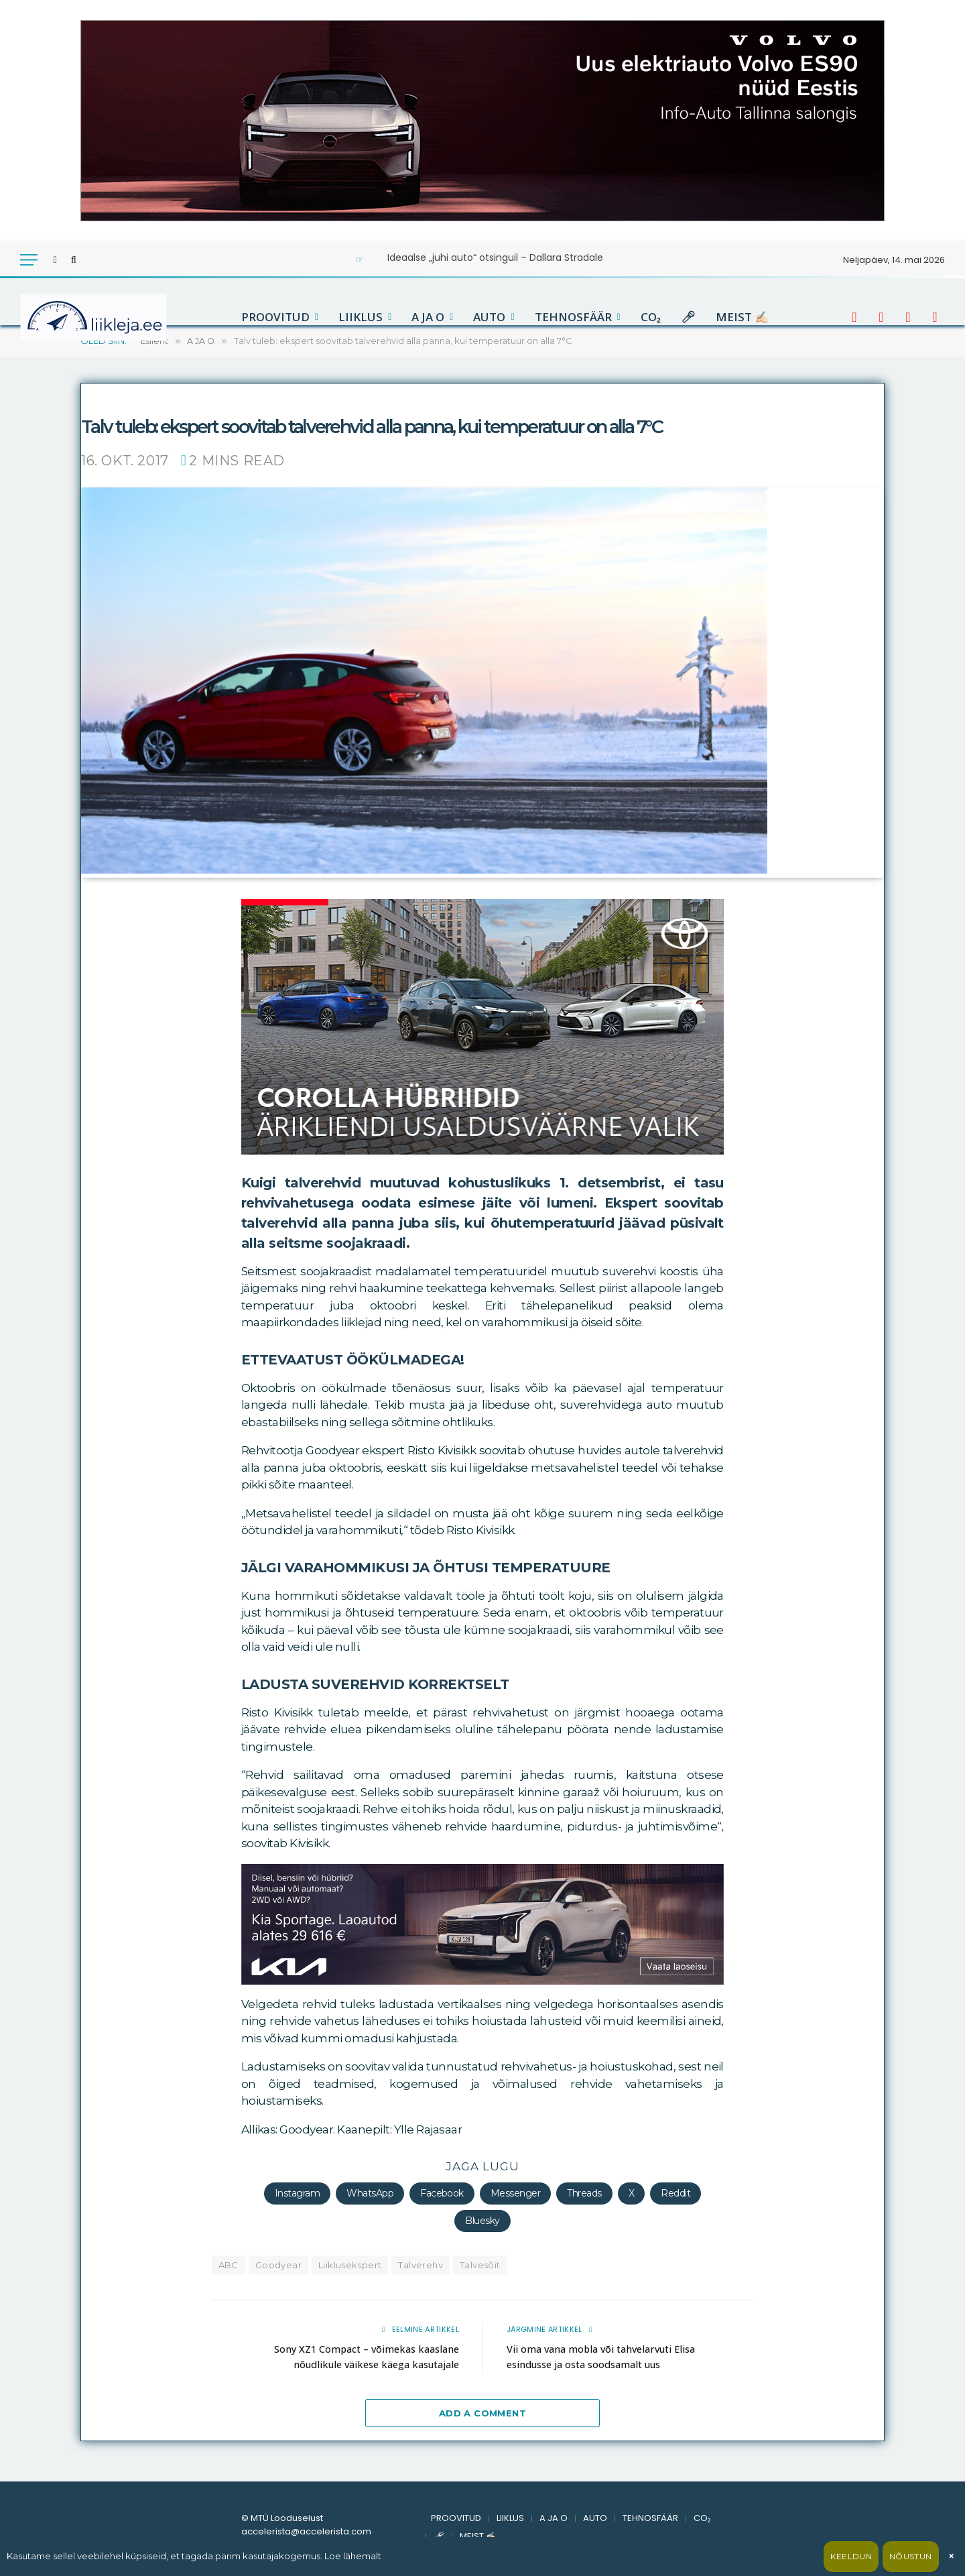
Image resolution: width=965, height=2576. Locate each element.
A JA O (427, 317)
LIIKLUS (360, 317)
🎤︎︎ (688, 317)
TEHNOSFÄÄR (573, 317)
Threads (584, 2192)
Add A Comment (482, 2413)
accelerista (130, 394)
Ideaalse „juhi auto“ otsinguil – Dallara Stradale (495, 257)
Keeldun (851, 2556)
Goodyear (278, 2264)
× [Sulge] (951, 2556)
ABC (228, 2264)
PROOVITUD (275, 317)
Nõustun (910, 2556)
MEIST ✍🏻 (742, 317)
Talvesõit (480, 2264)
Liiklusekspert (349, 2264)
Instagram (297, 2192)
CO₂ (651, 317)
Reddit (675, 2192)
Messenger (515, 2192)
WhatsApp (369, 2192)
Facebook (442, 2192)
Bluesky (482, 2220)
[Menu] (29, 260)
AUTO (489, 317)
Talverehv (420, 2264)
